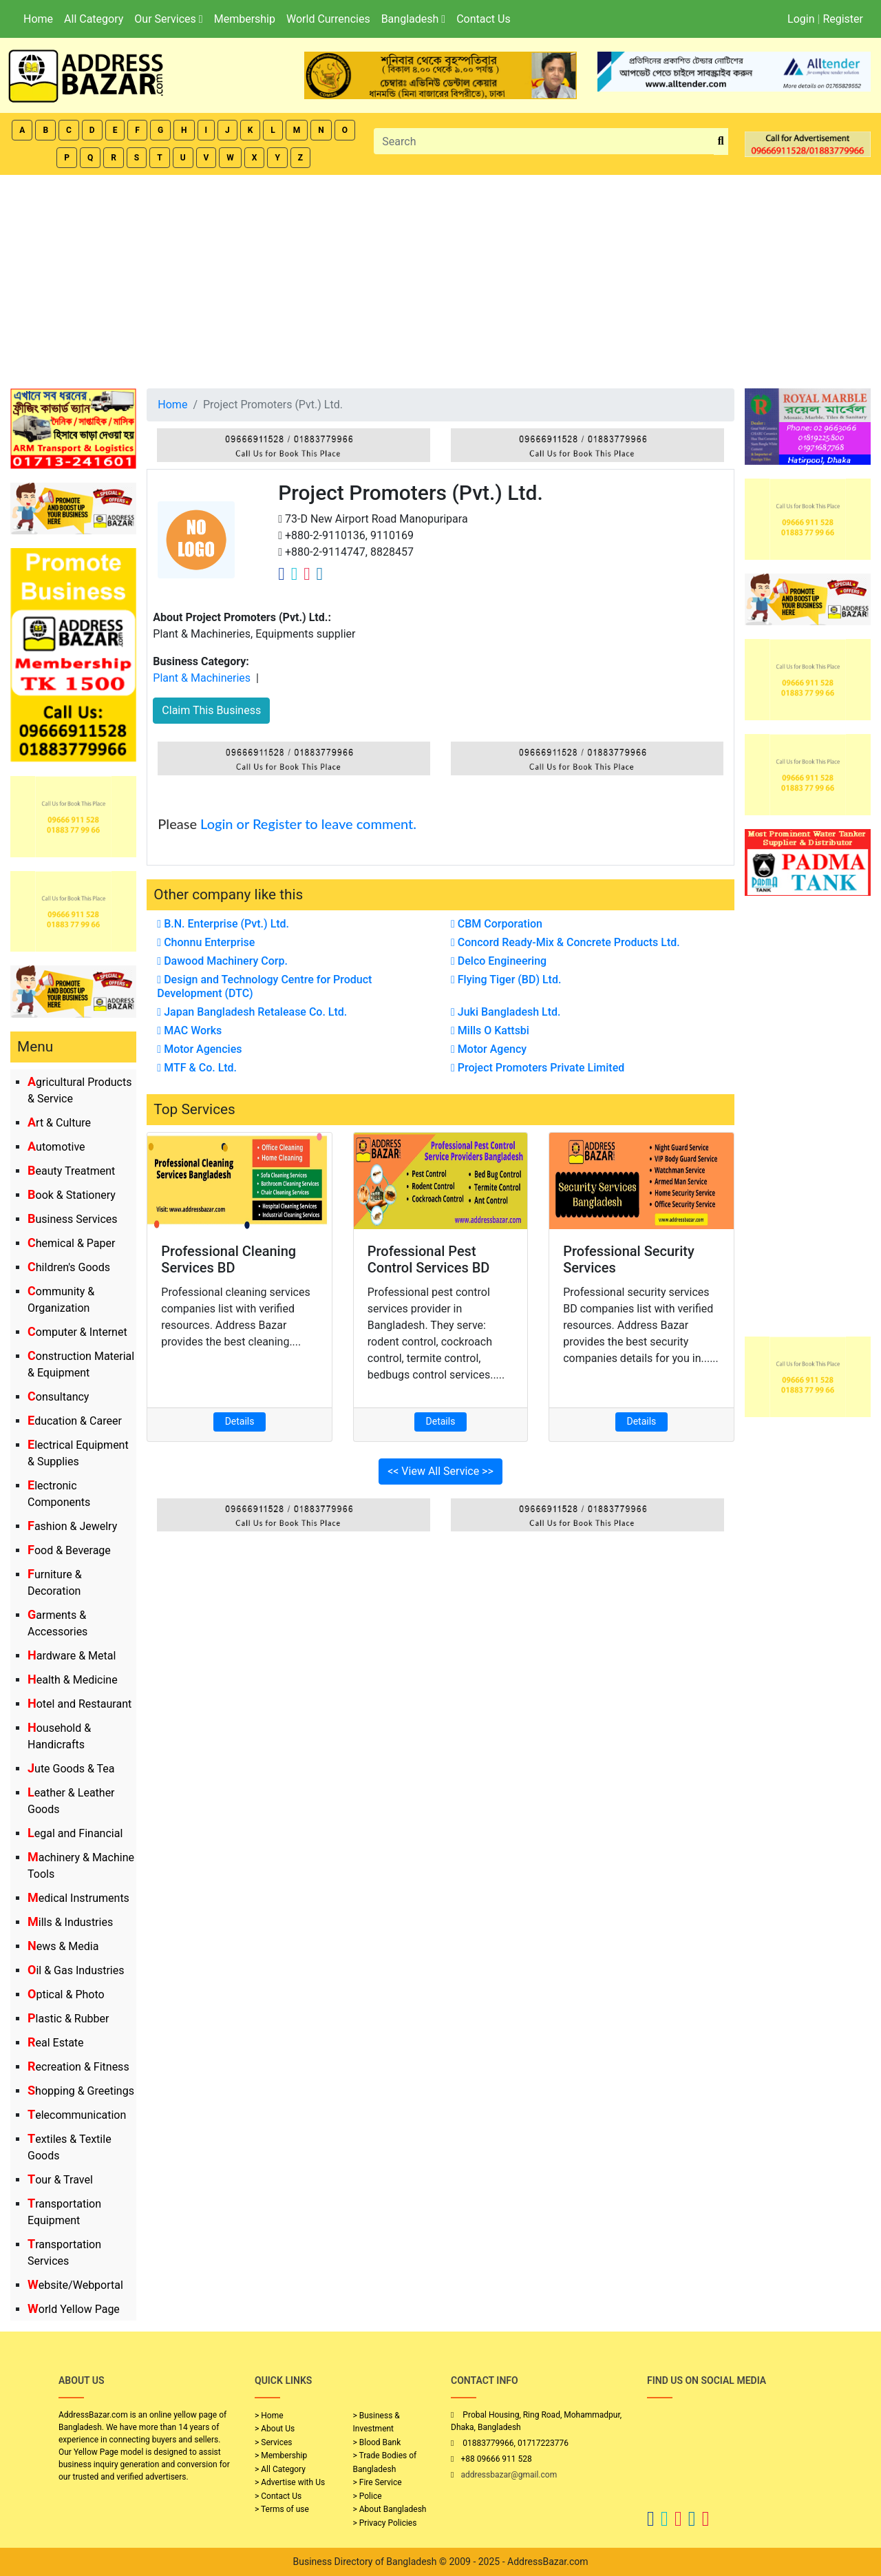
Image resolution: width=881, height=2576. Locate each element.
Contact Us (483, 18)
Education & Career (75, 1420)
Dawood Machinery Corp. (222, 960)
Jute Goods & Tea (71, 1768)
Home (38, 18)
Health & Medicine (73, 1679)
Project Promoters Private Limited (537, 1067)
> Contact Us (278, 2496)
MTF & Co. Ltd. (197, 1067)
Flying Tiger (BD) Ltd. (506, 979)
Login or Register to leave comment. (308, 823)
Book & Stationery (72, 1195)
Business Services (73, 1219)
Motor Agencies (199, 1049)
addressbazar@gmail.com (508, 2475)
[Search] (544, 141)
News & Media (63, 1946)
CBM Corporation (496, 923)
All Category (93, 18)
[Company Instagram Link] (307, 573)
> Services (273, 2442)
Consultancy (58, 1396)
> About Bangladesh (390, 2509)
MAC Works (189, 1030)
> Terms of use (282, 2509)
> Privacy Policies (385, 2523)
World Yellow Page (74, 2309)
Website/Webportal (75, 2285)
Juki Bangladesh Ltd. (506, 1011)
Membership (244, 18)
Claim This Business (211, 710)
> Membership (281, 2455)
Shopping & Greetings (81, 2090)
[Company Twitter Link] (294, 573)
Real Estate (56, 2042)
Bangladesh (413, 18)
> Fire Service (377, 2482)
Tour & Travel (60, 2179)
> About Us (275, 2428)
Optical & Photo (66, 1994)
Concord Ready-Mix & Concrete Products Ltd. (565, 942)
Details (240, 1421)
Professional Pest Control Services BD (429, 1259)
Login (800, 18)
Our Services (168, 18)
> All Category (280, 2469)
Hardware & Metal (72, 1655)
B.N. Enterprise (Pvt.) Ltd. (223, 923)
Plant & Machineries (202, 677)
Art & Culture (59, 1122)
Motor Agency (489, 1049)
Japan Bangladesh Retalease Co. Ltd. (252, 1011)
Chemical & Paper (71, 1243)
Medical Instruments (78, 1898)
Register (842, 18)
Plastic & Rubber (68, 2018)
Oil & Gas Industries (76, 1970)
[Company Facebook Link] (281, 573)
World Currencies (328, 18)
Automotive (56, 1146)
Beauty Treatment (71, 1170)
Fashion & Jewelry (72, 1526)
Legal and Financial (75, 1833)
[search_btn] (721, 141)
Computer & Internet (77, 1332)
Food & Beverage (69, 1550)
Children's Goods (69, 1267)
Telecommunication (77, 2115)
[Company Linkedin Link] (320, 573)
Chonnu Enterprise (206, 942)
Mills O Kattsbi (490, 1030)
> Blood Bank (377, 2442)
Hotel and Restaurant (79, 1703)
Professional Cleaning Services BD (228, 1259)
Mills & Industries (70, 1922)
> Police (367, 2496)
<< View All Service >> (440, 1471)
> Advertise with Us (290, 2482)
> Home (269, 2415)
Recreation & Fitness (78, 2066)
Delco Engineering (498, 960)
